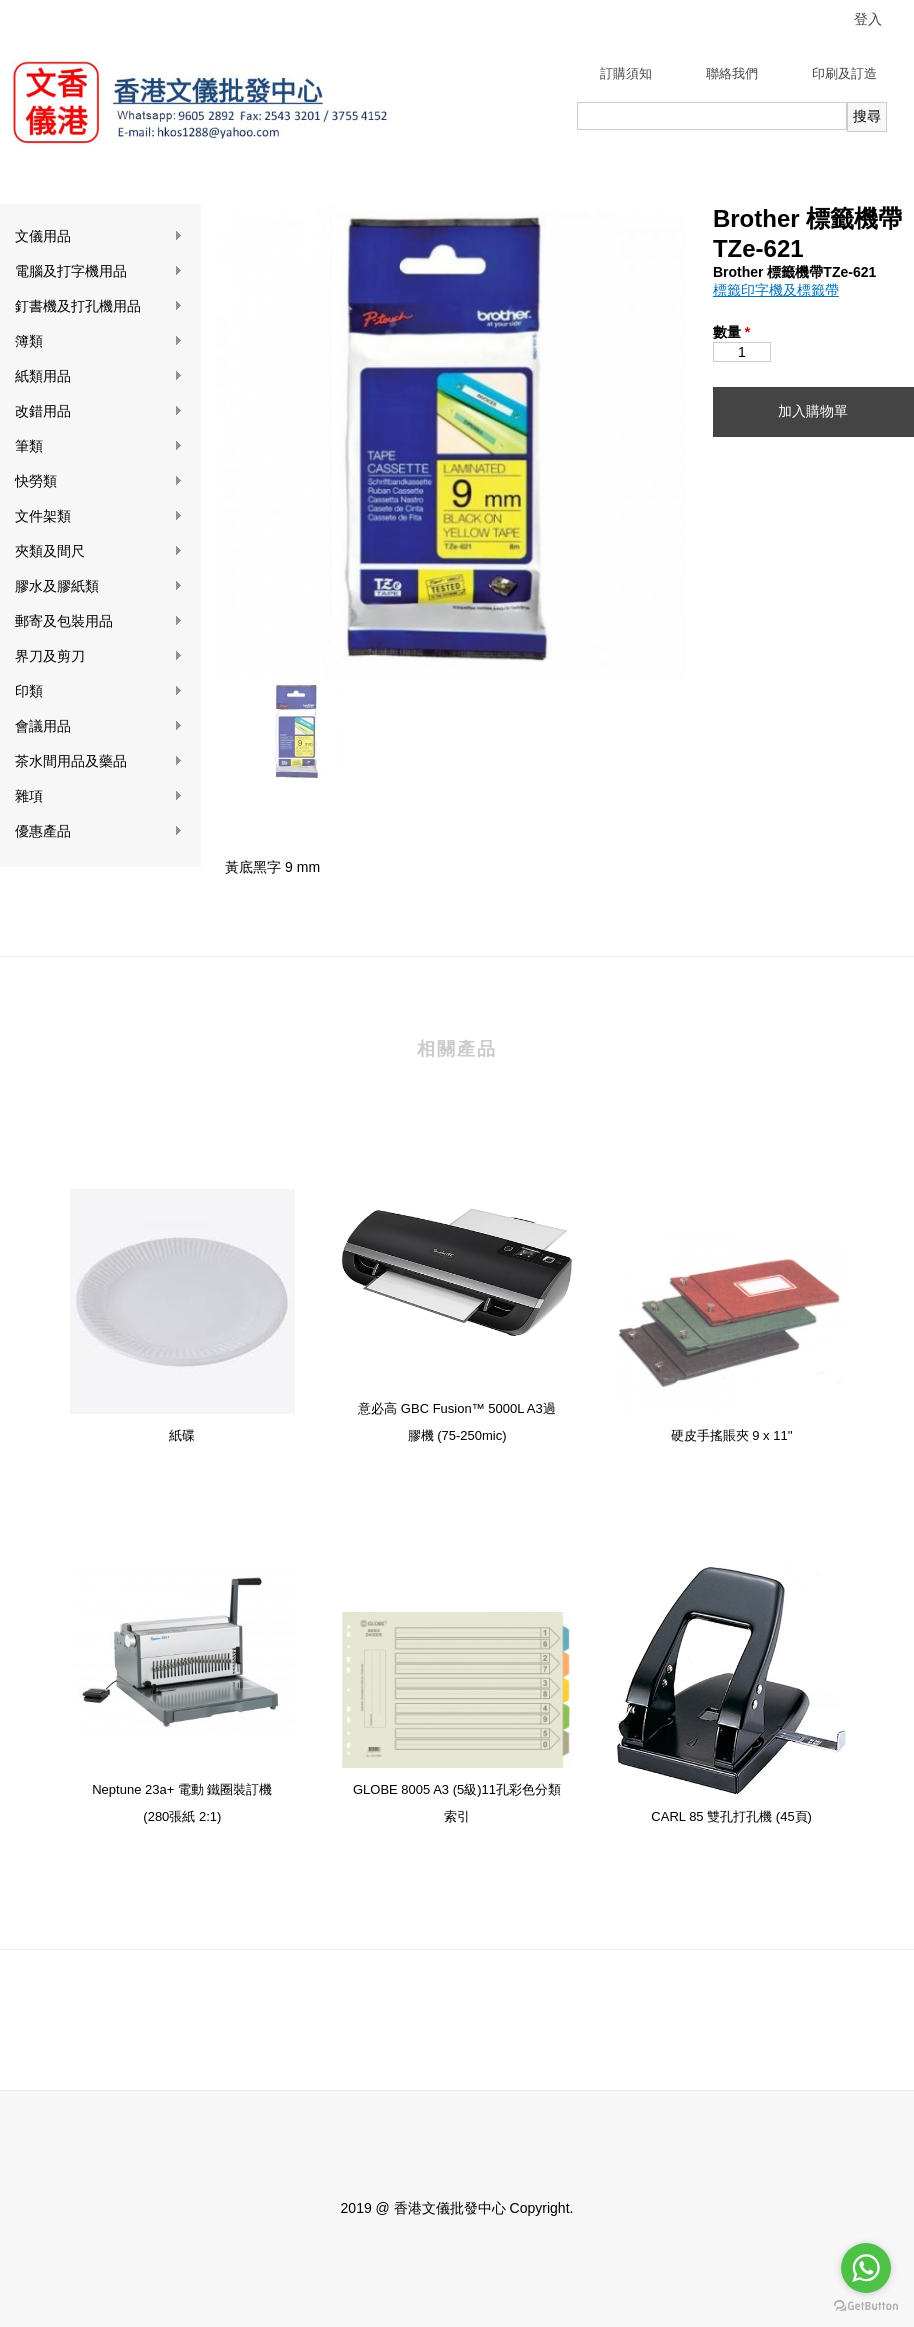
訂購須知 (626, 73)
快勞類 (99, 481)
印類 (99, 691)
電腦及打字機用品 (99, 271)
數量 (731, 332)
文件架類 (99, 516)
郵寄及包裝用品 (99, 621)
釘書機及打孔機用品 (99, 306)
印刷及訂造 (844, 73)
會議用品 (99, 726)
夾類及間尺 (99, 551)
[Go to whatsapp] (866, 2268)
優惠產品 (99, 831)
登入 (868, 19)
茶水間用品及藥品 (99, 761)
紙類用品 (99, 376)
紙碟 (182, 1435)
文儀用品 (99, 236)
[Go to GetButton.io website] (866, 2306)
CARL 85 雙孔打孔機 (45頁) (731, 1816)
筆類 (99, 446)
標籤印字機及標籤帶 (776, 290)
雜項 (99, 796)
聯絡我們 (732, 73)
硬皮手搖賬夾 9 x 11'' (732, 1435)
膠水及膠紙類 (99, 586)
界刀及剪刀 (99, 656)
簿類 (99, 341)
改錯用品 (99, 411)
